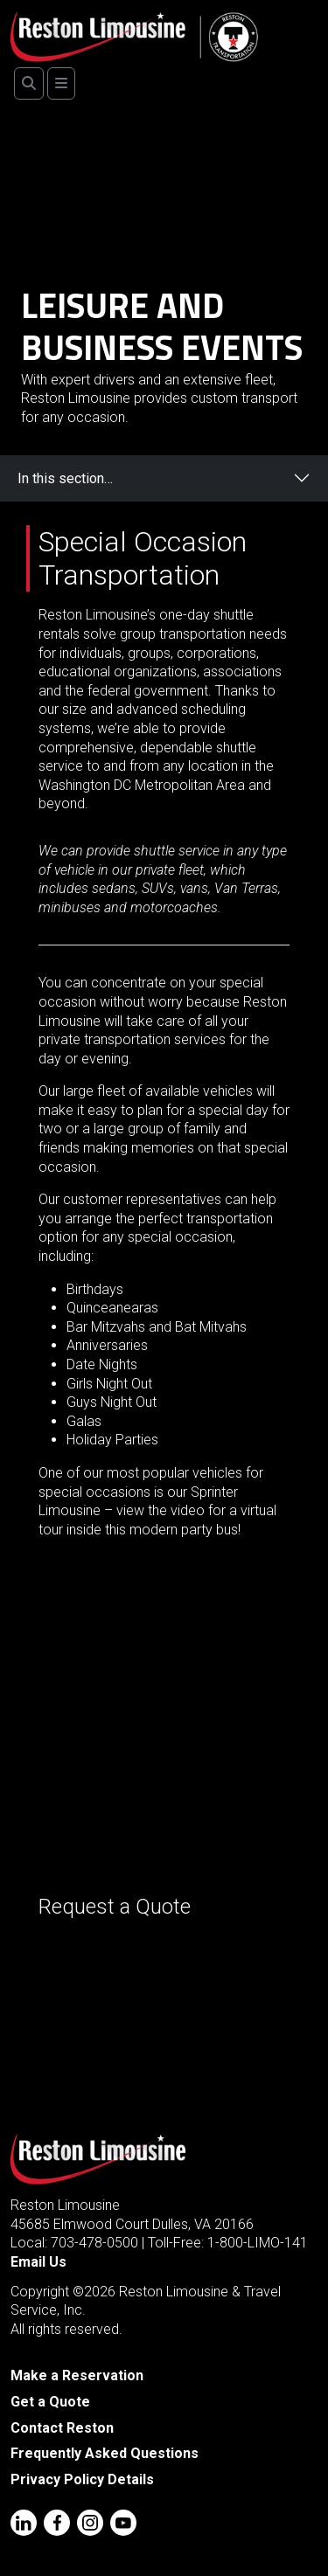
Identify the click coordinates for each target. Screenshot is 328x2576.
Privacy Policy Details (82, 2479)
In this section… (65, 478)
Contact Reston (62, 2428)
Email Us (38, 2262)
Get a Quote (50, 2401)
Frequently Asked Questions (104, 2453)
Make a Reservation (76, 2375)
